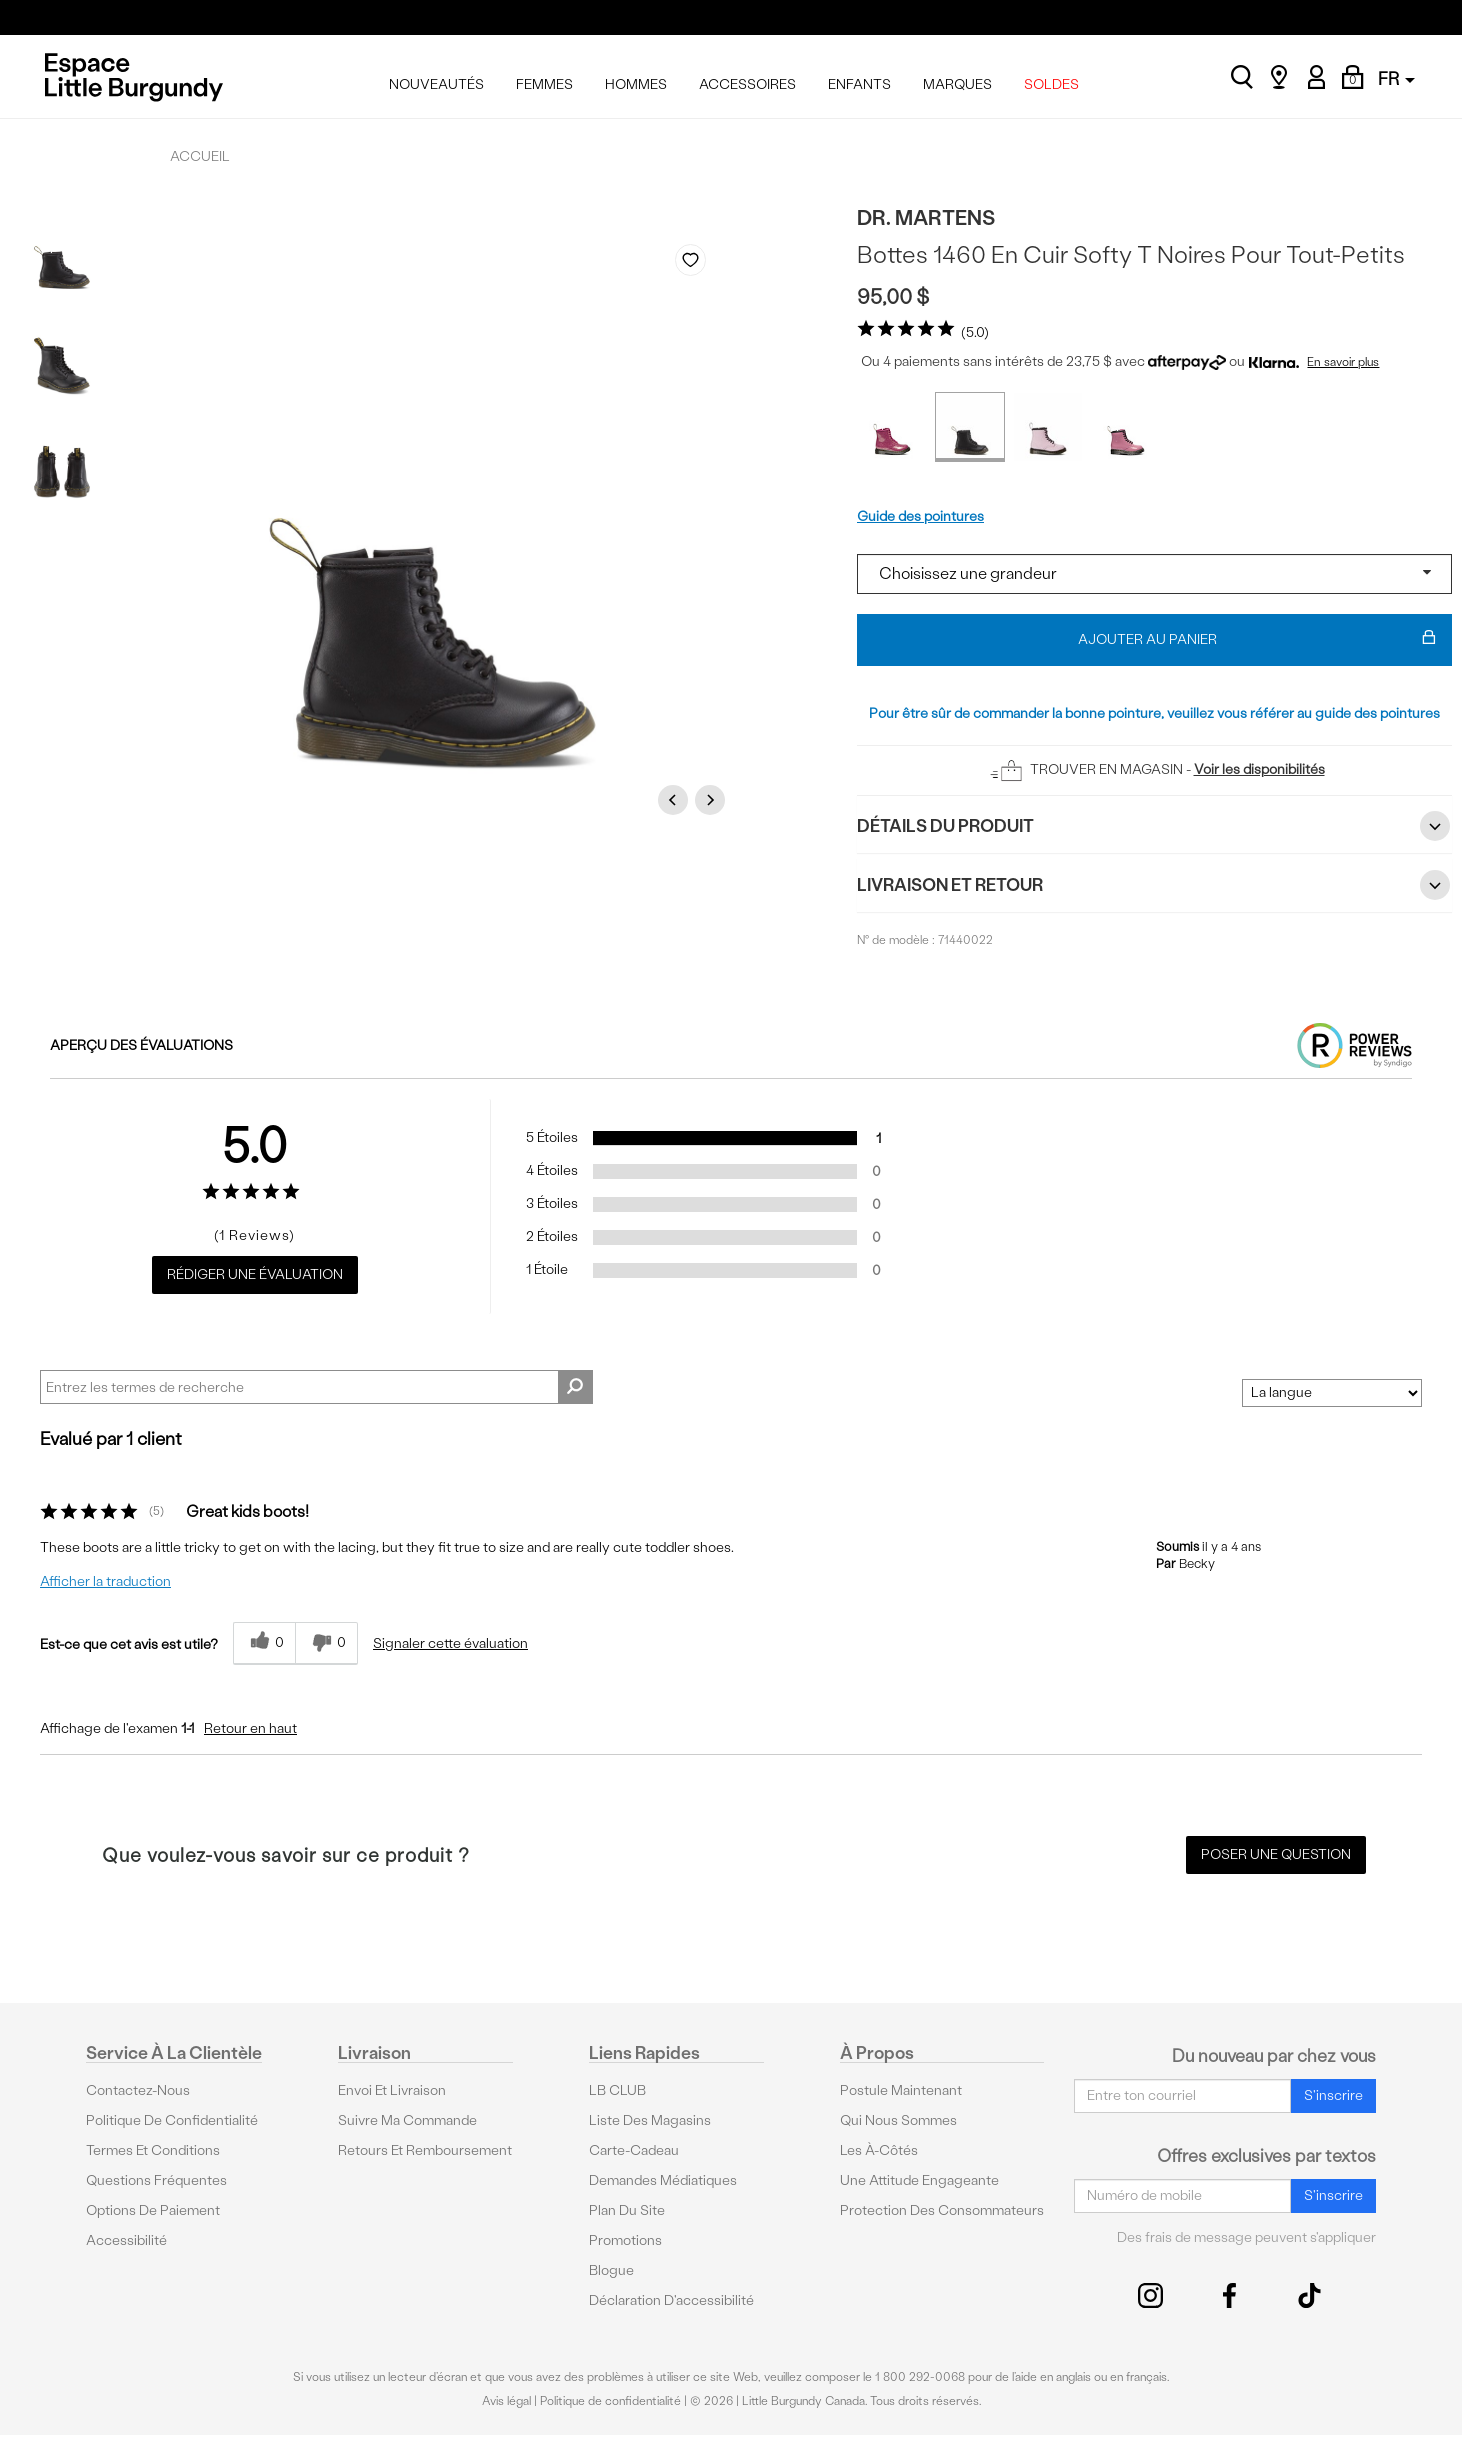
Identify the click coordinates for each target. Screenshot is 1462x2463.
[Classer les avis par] (1332, 1393)
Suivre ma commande (407, 2120)
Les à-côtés (879, 2150)
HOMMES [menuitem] (636, 84)
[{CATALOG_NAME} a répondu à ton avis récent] (264, 1643)
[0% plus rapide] (326, 1643)
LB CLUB (617, 2090)
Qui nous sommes (898, 2120)
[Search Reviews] (316, 1387)
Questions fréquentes (156, 2180)
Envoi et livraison (392, 2090)
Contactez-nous (138, 2090)
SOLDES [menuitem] (1051, 84)
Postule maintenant (901, 2090)
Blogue (611, 2270)
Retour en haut (250, 1728)
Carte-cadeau (634, 2150)
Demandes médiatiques (663, 2180)
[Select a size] (1154, 574)
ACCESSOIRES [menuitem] (747, 84)
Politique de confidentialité (172, 2120)
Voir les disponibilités (1259, 769)
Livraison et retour (1154, 885)
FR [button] (1396, 78)
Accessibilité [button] (126, 2240)
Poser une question (1276, 1854)
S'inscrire (1333, 2095)
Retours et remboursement (425, 2150)
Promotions (625, 2240)
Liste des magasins (650, 2120)
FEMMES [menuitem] (544, 84)
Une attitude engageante (919, 2180)
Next (713, 799)
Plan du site (627, 2210)
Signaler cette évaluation (450, 1643)
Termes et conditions (153, 2150)
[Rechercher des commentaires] (575, 1387)
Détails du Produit (1154, 826)
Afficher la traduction (105, 1581)
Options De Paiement (153, 2210)
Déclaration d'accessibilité (671, 2300)
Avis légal (506, 2401)
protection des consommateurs (942, 2210)
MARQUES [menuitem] (957, 84)
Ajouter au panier (1257, 640)
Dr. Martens (926, 217)
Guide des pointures (920, 516)
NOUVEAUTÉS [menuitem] (436, 84)
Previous (676, 799)
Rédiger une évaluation (255, 1274)
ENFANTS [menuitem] (859, 84)
